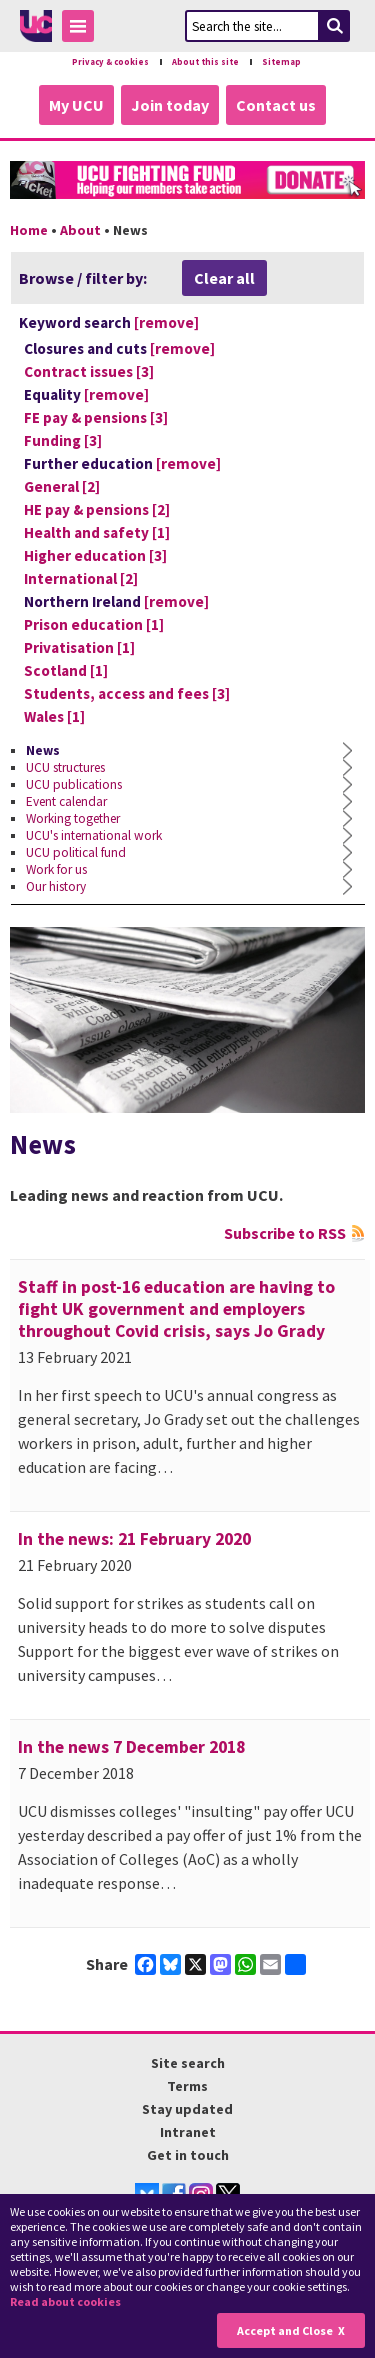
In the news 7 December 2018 (131, 1747)
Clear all (224, 278)
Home (29, 230)
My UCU (76, 105)
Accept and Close (285, 2330)
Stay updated (187, 2109)
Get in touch (188, 2155)
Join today (170, 105)
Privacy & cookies (110, 62)
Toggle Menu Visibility (83, 29)
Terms (187, 2086)
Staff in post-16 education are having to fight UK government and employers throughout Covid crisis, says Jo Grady (176, 1309)
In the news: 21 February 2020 (134, 1539)
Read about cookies (65, 2301)
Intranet (188, 2132)
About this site (205, 62)
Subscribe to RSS (285, 1233)
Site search (188, 2063)
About (80, 230)
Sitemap (281, 62)
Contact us (276, 105)
